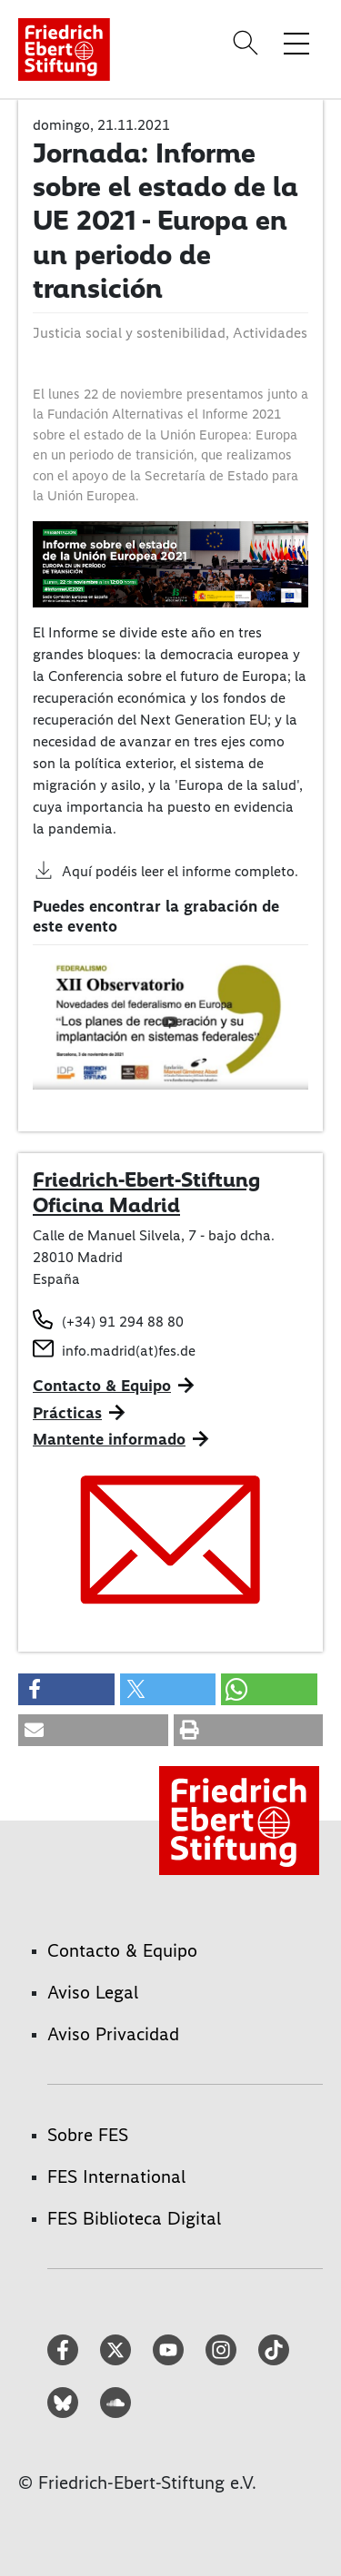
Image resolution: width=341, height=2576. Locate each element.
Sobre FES (87, 2135)
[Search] (248, 42)
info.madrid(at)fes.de (129, 1350)
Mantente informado (109, 1439)
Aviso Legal (92, 1992)
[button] (66, 1689)
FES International (116, 2176)
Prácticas (67, 1413)
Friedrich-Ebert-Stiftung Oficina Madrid (146, 1192)
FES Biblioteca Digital (134, 2218)
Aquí (77, 871)
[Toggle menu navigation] (296, 42)
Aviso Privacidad (113, 2034)
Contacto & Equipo (102, 1386)
